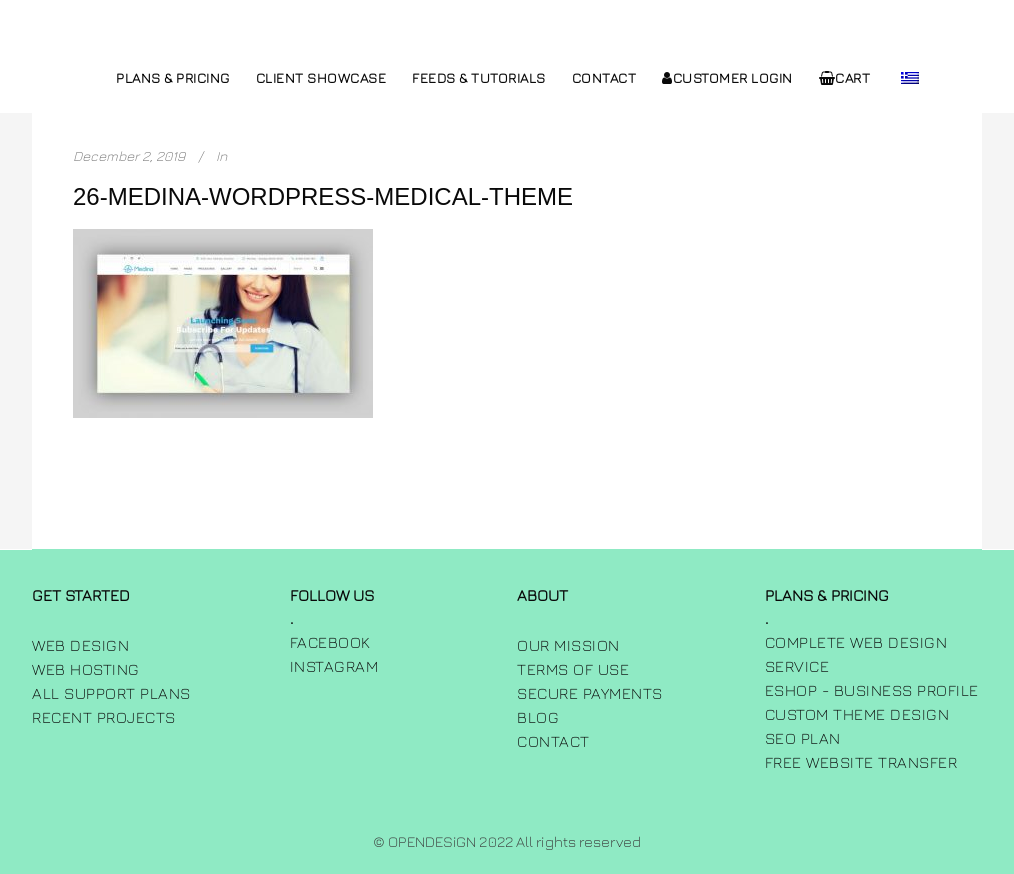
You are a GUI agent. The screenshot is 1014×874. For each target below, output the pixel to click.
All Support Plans (111, 693)
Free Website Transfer (861, 762)
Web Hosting (86, 669)
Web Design (80, 645)
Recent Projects (104, 717)
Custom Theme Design (857, 714)
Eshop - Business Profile (872, 690)
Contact (553, 741)
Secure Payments (590, 693)
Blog (538, 717)
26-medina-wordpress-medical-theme (323, 196)
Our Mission (568, 645)
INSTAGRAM (334, 666)
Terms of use (573, 669)
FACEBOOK (330, 642)
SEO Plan (803, 738)
